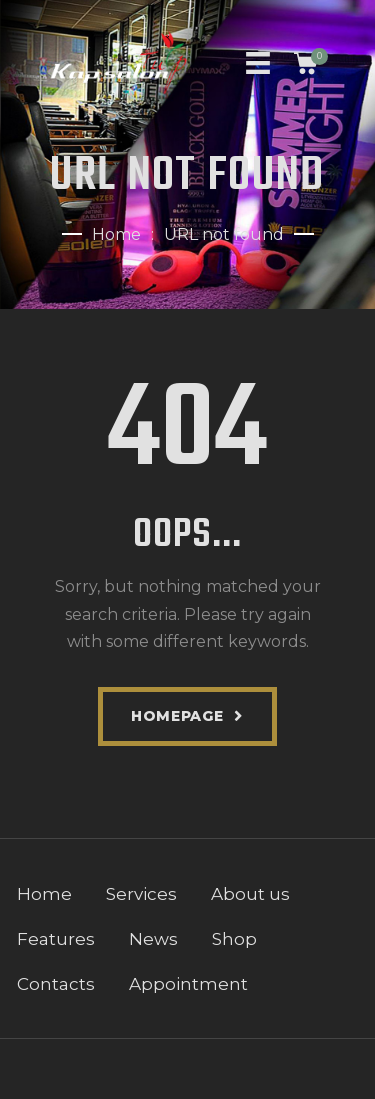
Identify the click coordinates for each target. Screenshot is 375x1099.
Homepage (177, 716)
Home (116, 234)
